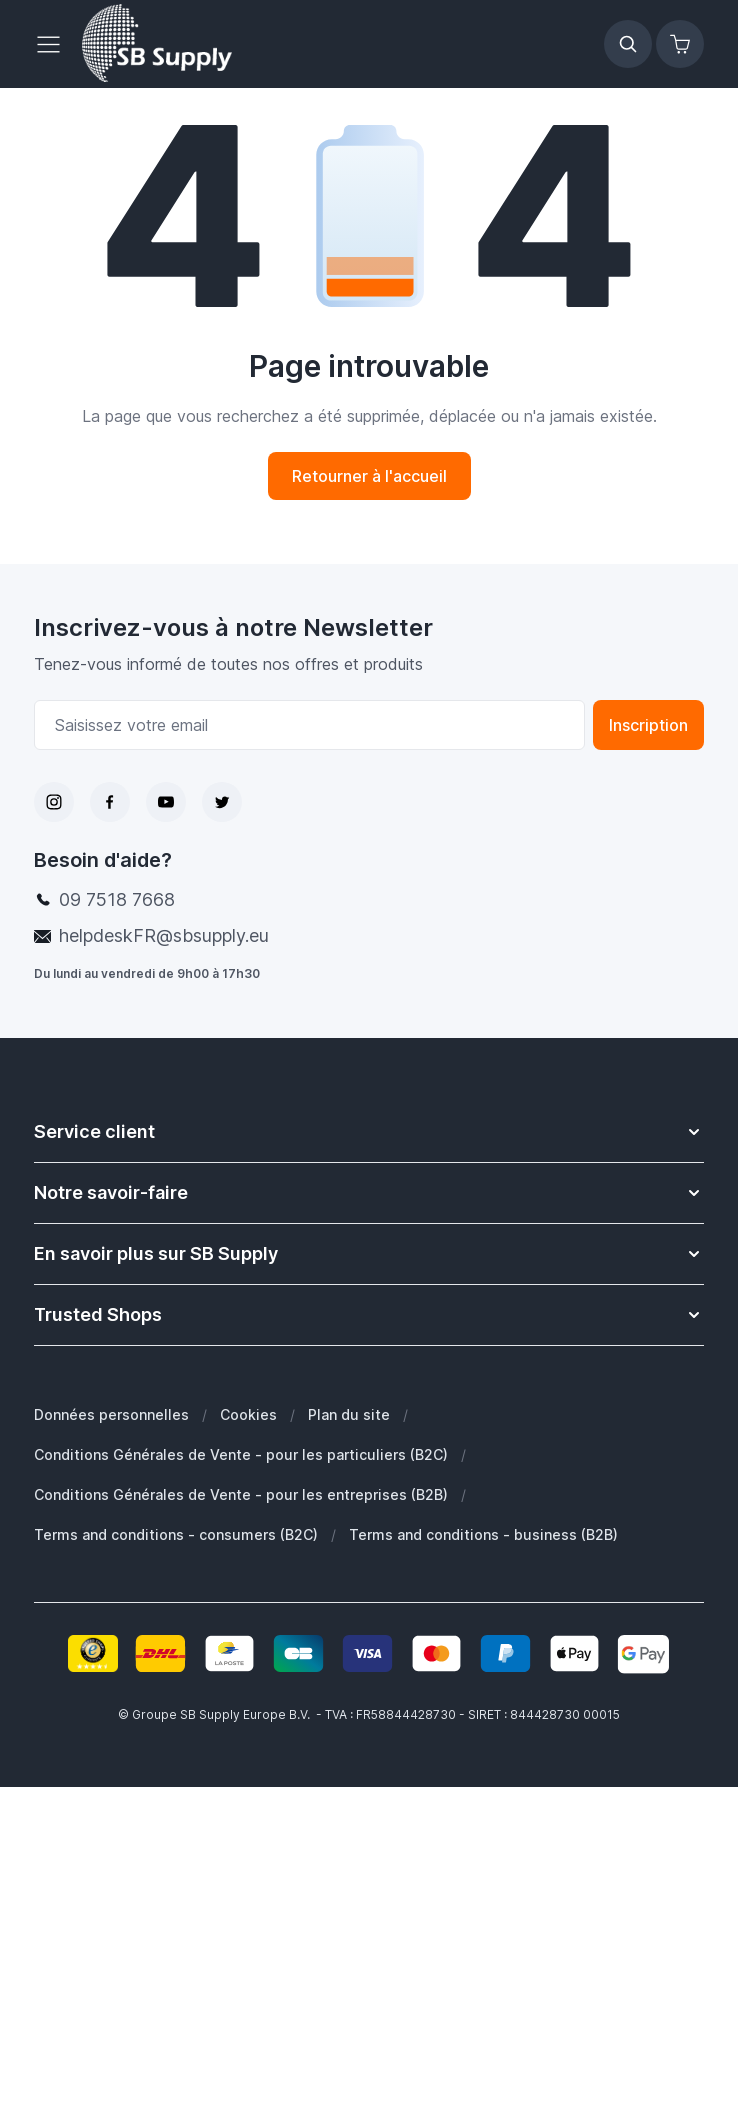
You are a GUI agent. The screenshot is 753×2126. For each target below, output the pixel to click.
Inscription (648, 725)
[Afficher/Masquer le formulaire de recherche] (628, 44)
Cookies (248, 1414)
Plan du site (349, 1414)
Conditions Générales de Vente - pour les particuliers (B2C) (241, 1454)
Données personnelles (111, 1414)
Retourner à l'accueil (369, 476)
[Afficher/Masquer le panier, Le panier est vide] (680, 44)
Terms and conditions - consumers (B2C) (176, 1534)
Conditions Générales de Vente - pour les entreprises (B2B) (241, 1494)
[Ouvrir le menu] (54, 44)
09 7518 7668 (117, 899)
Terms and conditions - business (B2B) (483, 1534)
